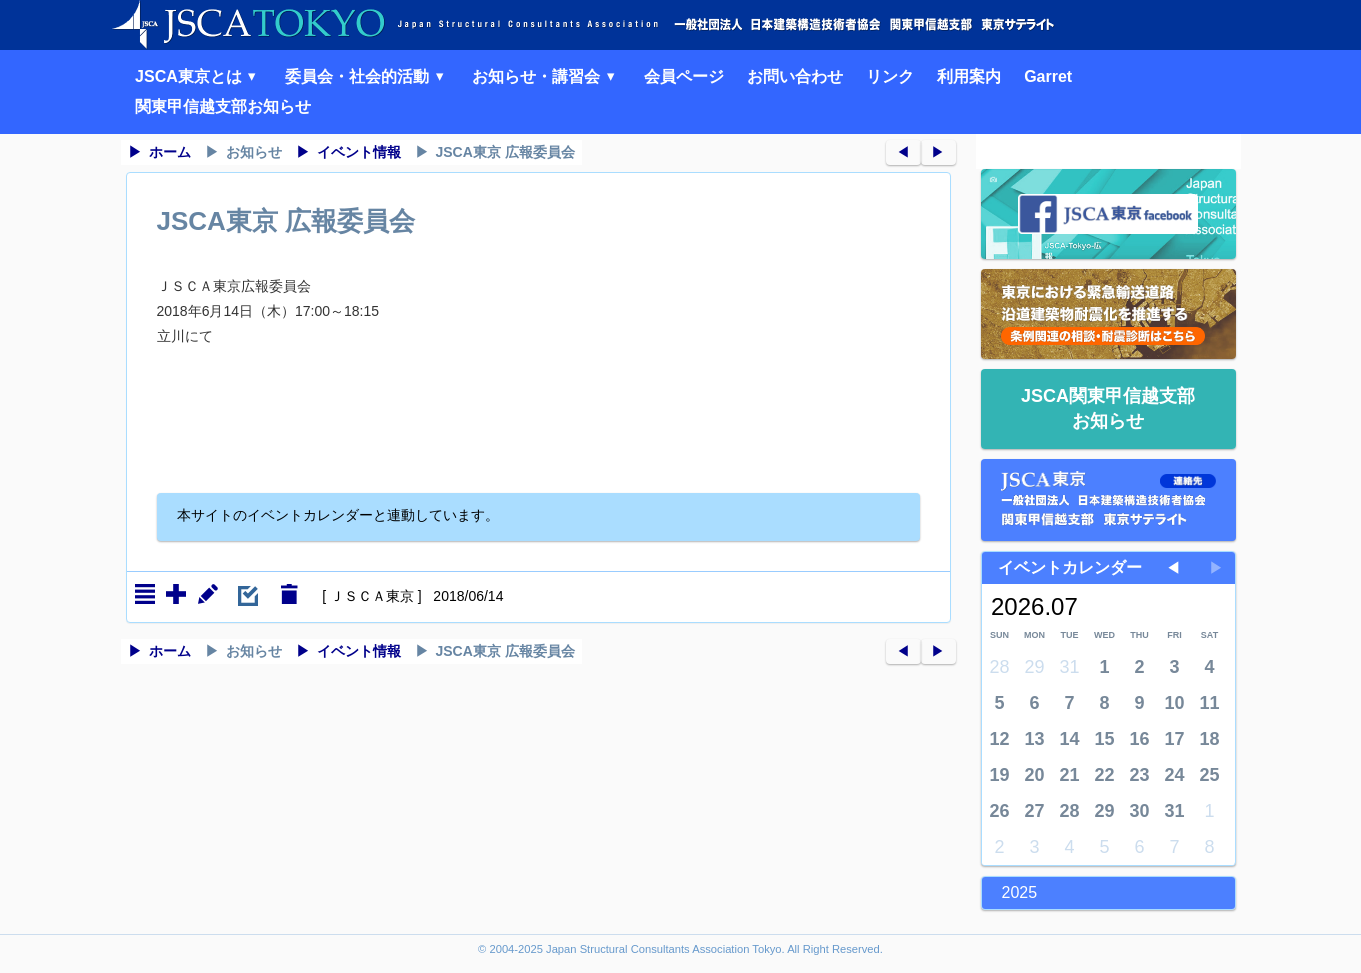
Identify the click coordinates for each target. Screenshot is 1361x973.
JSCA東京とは (198, 76)
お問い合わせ (795, 76)
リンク (890, 76)
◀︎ (903, 152)
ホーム (170, 152)
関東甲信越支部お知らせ (223, 106)
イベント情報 (359, 152)
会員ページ (684, 76)
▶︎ (938, 152)
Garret (1048, 76)
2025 (1020, 892)
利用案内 (969, 76)
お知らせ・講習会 (546, 76)
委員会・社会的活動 (367, 76)
